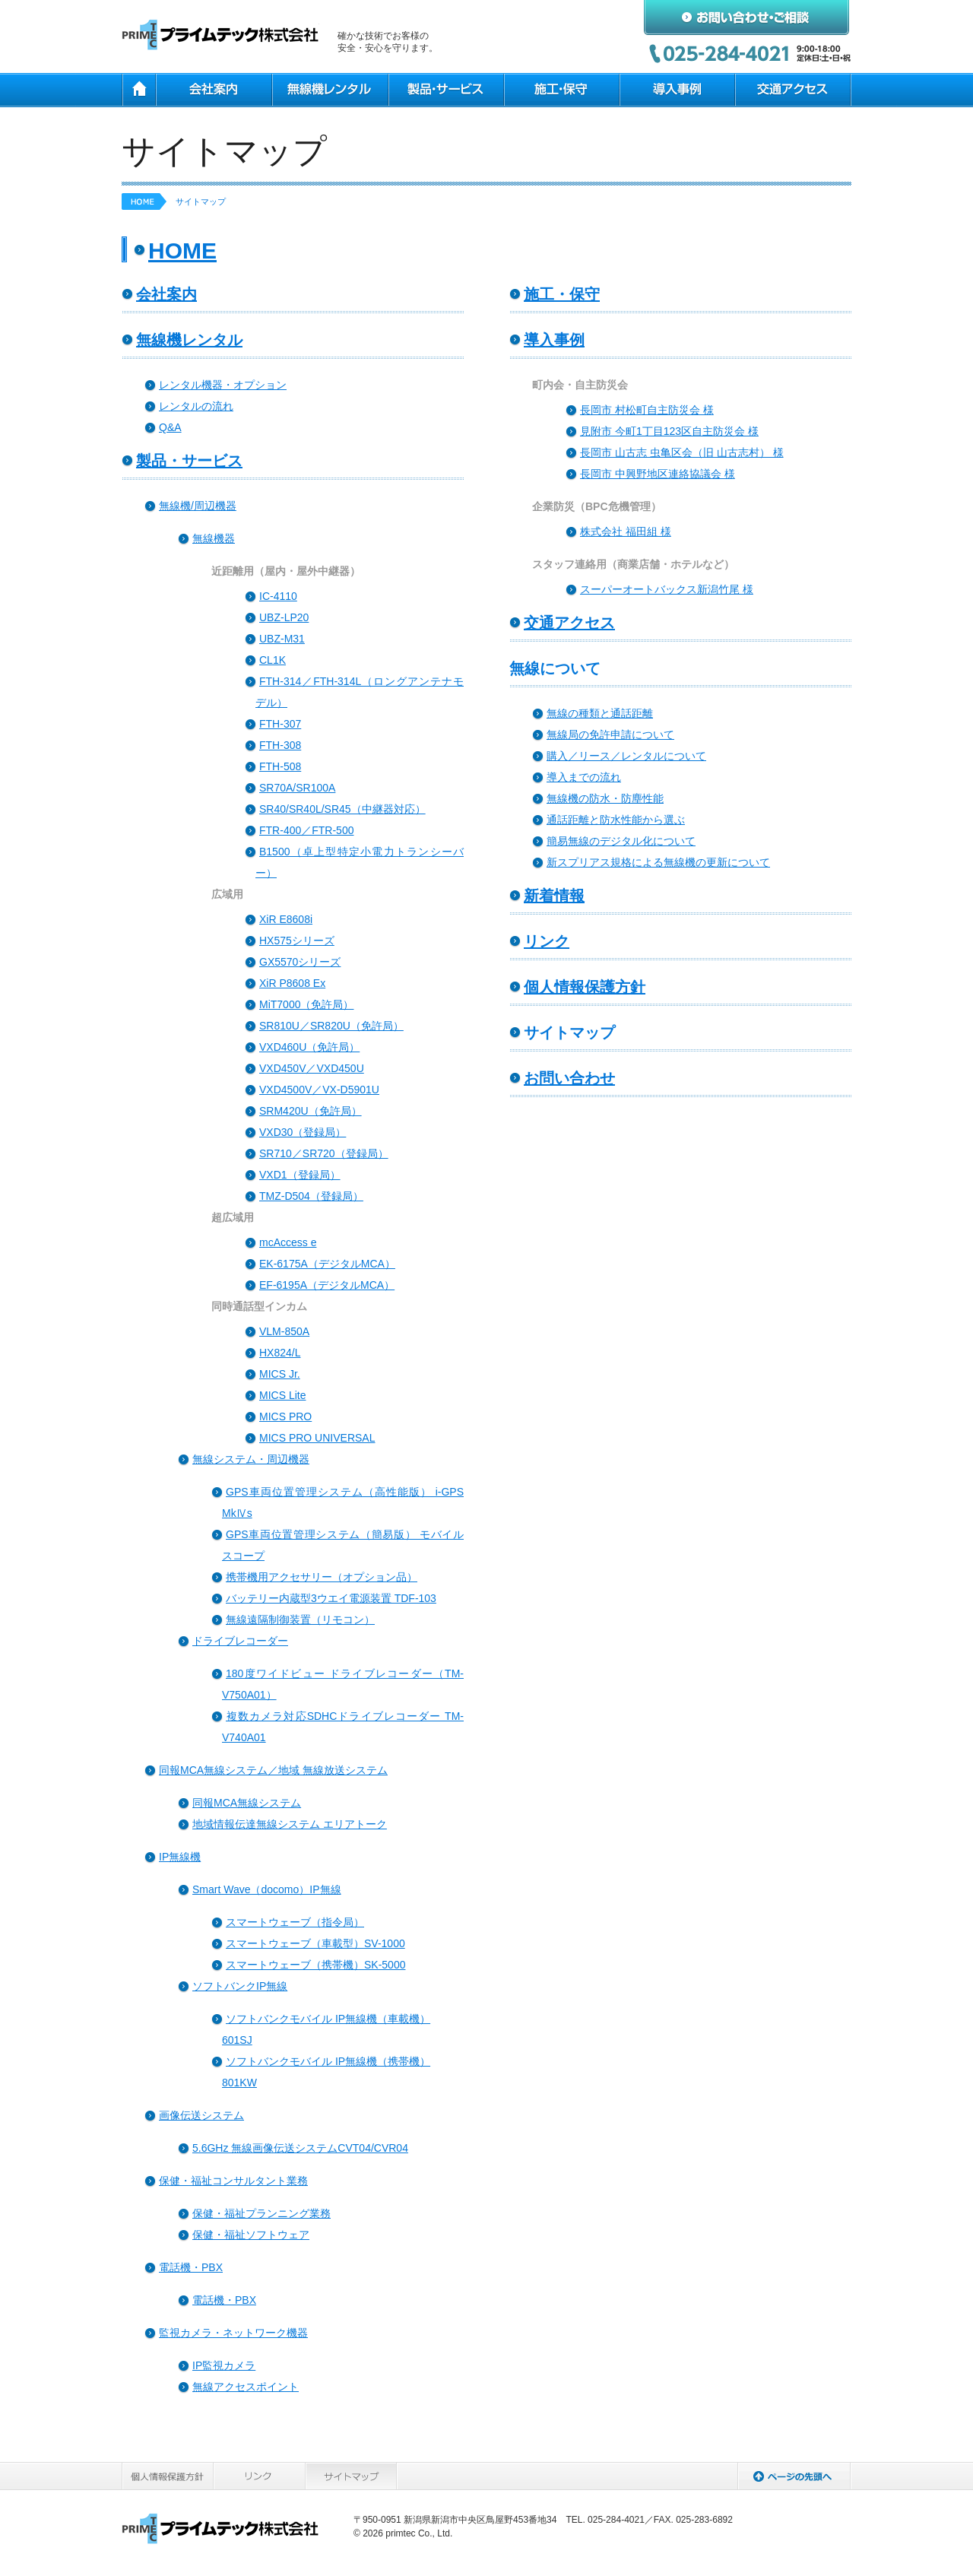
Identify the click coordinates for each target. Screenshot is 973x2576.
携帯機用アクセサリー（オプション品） (321, 1577)
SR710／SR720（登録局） (323, 1153)
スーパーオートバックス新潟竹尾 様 (666, 589)
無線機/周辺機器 (197, 506)
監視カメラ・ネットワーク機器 (233, 2333)
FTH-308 (280, 745)
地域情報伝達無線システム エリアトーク (289, 1824)
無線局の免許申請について (610, 734)
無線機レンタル (329, 90)
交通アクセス (792, 90)
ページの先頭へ (794, 2476)
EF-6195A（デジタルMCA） (327, 1285)
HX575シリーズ (296, 940)
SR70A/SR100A (297, 788)
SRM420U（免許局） (310, 1111)
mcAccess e (287, 1242)
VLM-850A (284, 1331)
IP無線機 (180, 1857)
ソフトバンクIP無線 (239, 1986)
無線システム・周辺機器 (250, 1459)
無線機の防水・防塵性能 (605, 798)
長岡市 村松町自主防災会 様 (647, 410)
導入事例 (676, 90)
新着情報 (554, 895)
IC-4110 (278, 596)
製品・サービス (445, 90)
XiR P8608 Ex (292, 983)
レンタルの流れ (196, 406)
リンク (546, 941)
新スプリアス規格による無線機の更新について (658, 862)
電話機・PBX (191, 2267)
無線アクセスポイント (245, 2387)
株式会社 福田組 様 (625, 531)
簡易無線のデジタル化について (621, 841)
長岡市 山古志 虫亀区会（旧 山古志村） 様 (682, 452)
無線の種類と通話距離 (600, 713)
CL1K (272, 660)
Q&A (170, 427)
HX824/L (279, 1353)
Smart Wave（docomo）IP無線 (266, 1889)
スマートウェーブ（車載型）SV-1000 (315, 1943)
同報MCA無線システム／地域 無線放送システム (273, 1770)
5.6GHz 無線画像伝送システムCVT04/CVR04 (300, 2148)
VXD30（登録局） (302, 1132)
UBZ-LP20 (284, 617)
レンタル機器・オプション (223, 385)
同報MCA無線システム (246, 1803)
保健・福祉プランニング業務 (261, 2213)
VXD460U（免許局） (309, 1047)
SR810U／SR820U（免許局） (331, 1026)
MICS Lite (282, 1395)
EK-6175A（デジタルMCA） (327, 1264)
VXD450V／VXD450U (311, 1068)
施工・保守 (561, 90)
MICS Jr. (279, 1374)
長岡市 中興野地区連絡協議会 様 (657, 474)
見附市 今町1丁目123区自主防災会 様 (669, 431)
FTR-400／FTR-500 (306, 830)
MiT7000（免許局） (306, 1004)
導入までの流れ (584, 777)
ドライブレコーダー (240, 1641)
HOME (138, 90)
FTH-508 (280, 766)
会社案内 (213, 90)
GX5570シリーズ (300, 962)
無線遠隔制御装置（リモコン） (300, 1619)
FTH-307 (280, 724)
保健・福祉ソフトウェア (250, 2235)
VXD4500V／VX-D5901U (319, 1089)
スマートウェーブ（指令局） (295, 1922)
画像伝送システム (201, 2115)
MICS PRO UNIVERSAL (317, 1438)
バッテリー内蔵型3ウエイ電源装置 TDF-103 (331, 1598)
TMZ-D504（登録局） (311, 1196)
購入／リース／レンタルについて (626, 756)
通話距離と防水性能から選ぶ (616, 820)
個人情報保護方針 (584, 987)
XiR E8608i (285, 919)
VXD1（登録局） (300, 1175)
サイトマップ (352, 2476)
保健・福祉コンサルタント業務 (233, 2181)
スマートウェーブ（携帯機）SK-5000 (315, 1965)
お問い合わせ (569, 1078)
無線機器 (213, 538)
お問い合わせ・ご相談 (746, 17)
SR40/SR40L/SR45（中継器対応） (342, 809)
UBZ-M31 (282, 639)
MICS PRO (285, 1416)
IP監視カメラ (223, 2365)
